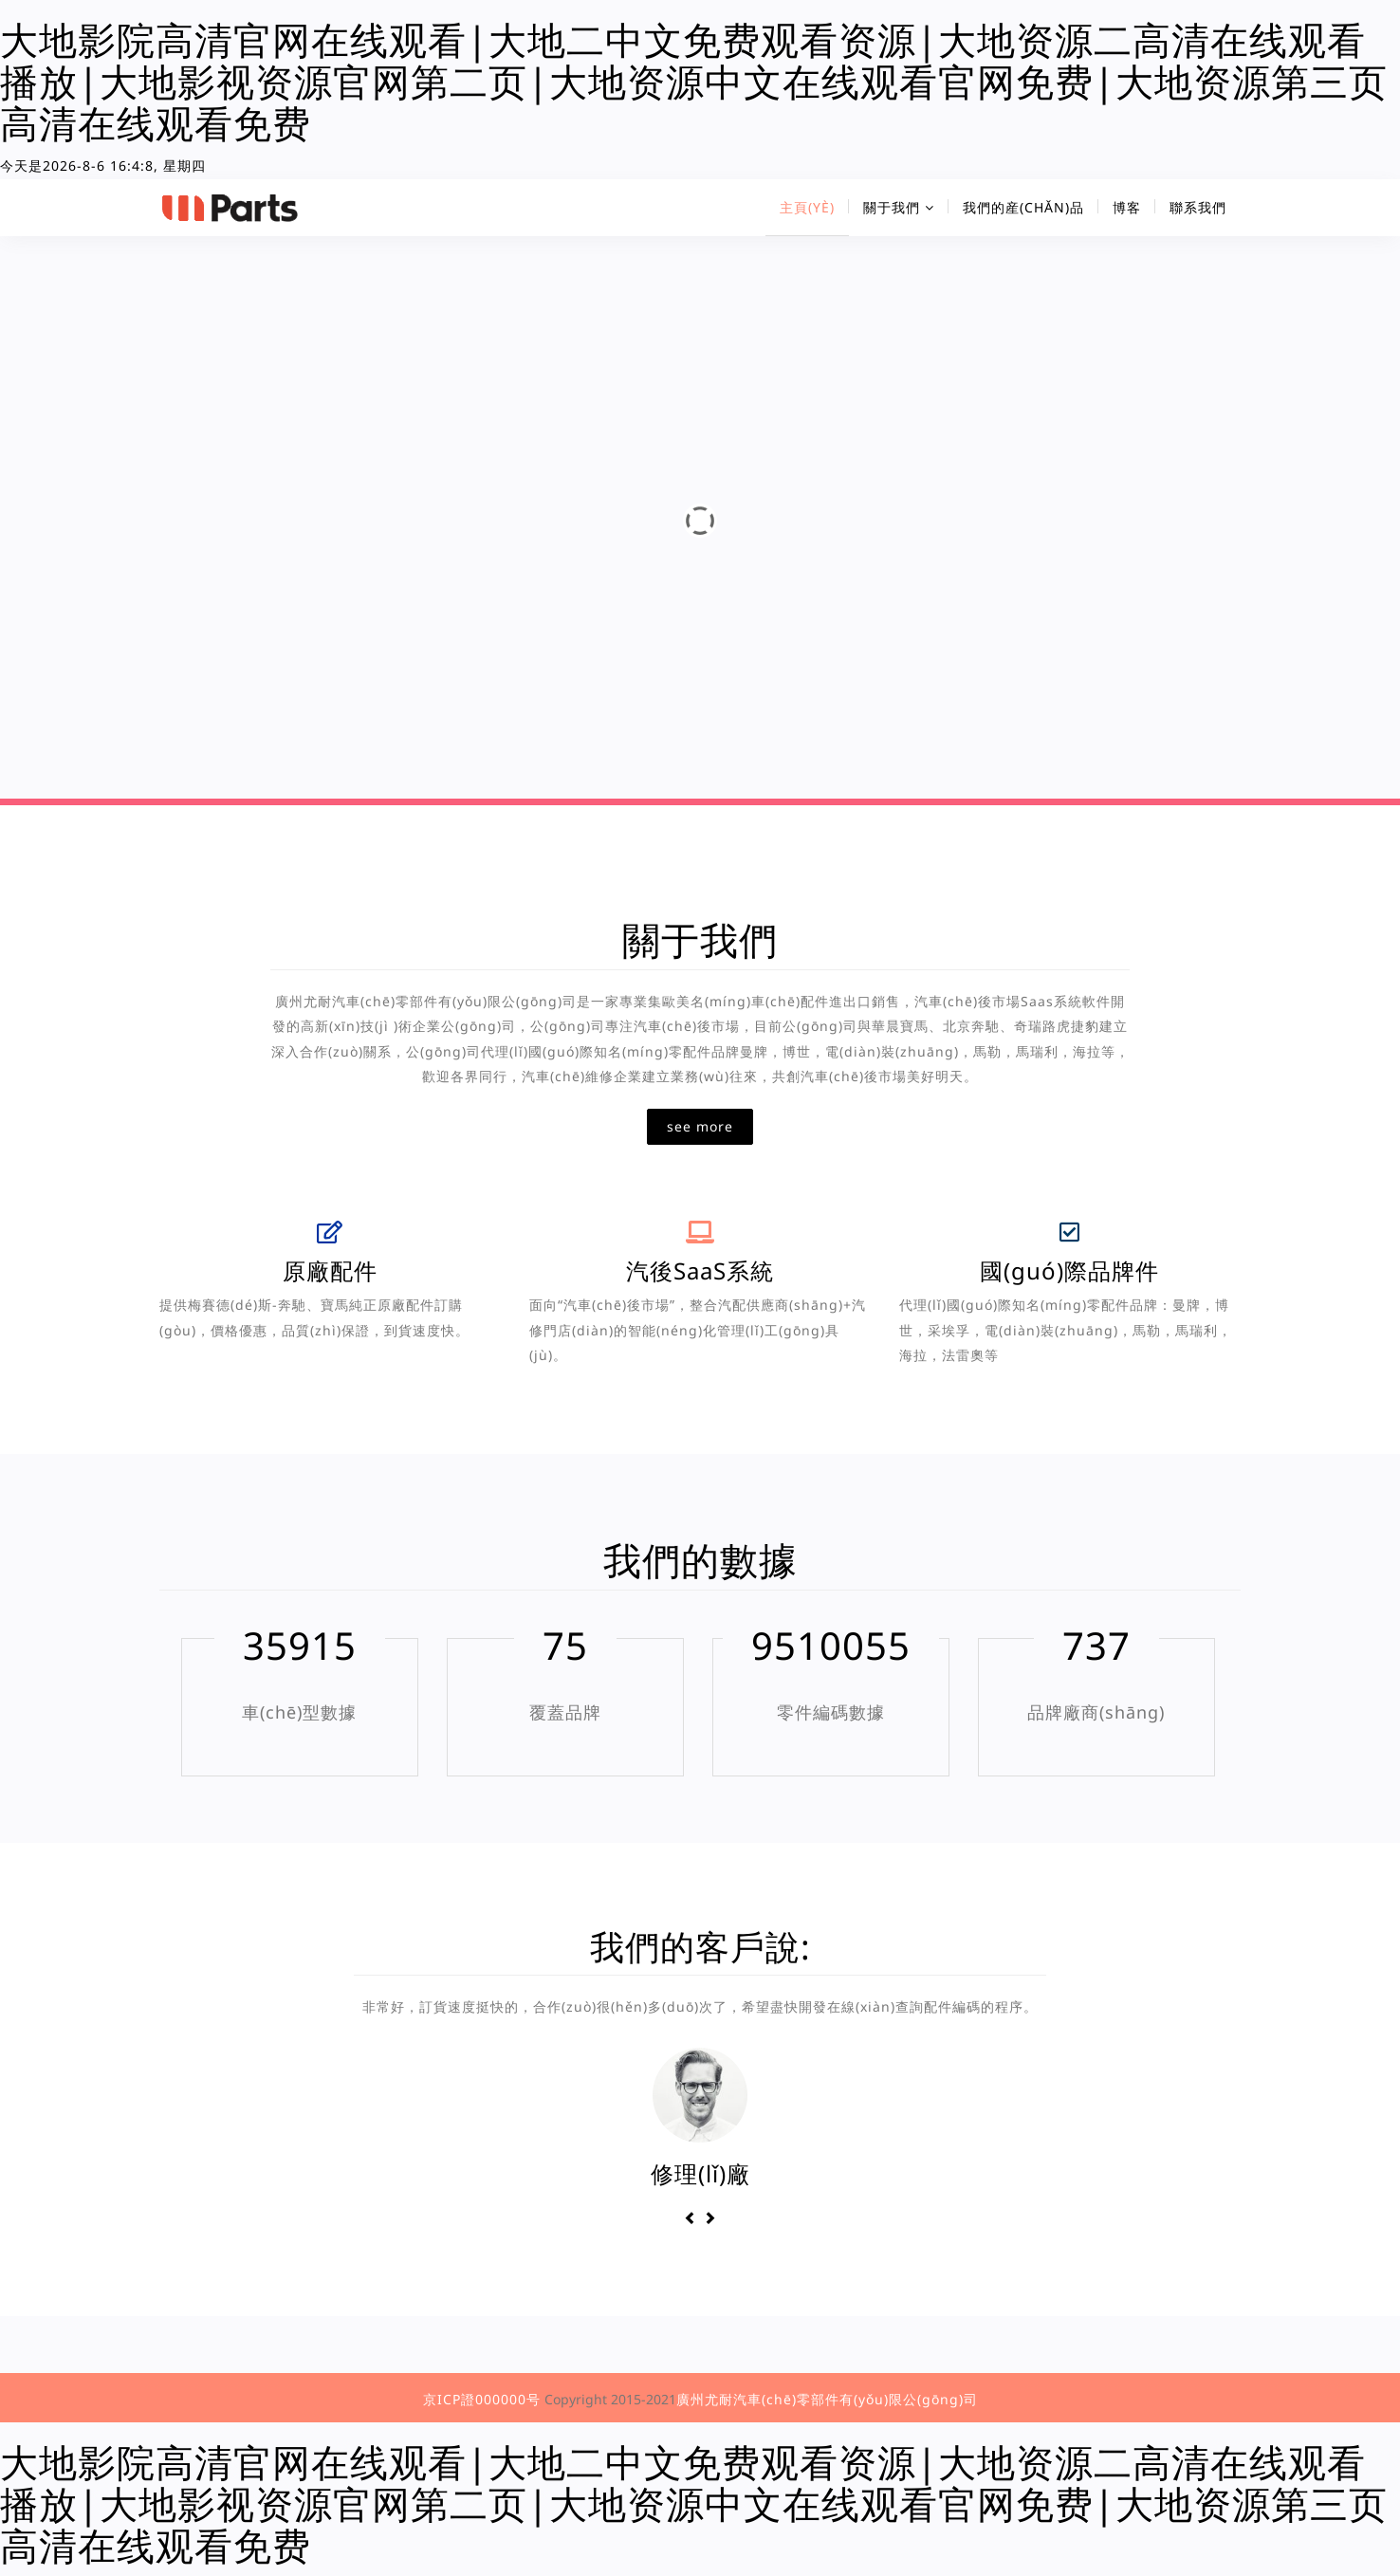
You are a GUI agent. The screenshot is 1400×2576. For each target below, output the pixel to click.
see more (700, 1126)
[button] (693, 2218)
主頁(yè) (807, 207)
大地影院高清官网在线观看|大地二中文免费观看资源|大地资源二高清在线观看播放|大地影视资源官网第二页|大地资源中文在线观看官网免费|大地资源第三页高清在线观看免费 (694, 81)
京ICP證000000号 (482, 2399)
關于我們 (898, 207)
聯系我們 (1198, 207)
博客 (1127, 207)
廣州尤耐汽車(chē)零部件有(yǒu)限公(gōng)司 (827, 2399)
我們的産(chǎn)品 (1023, 207)
